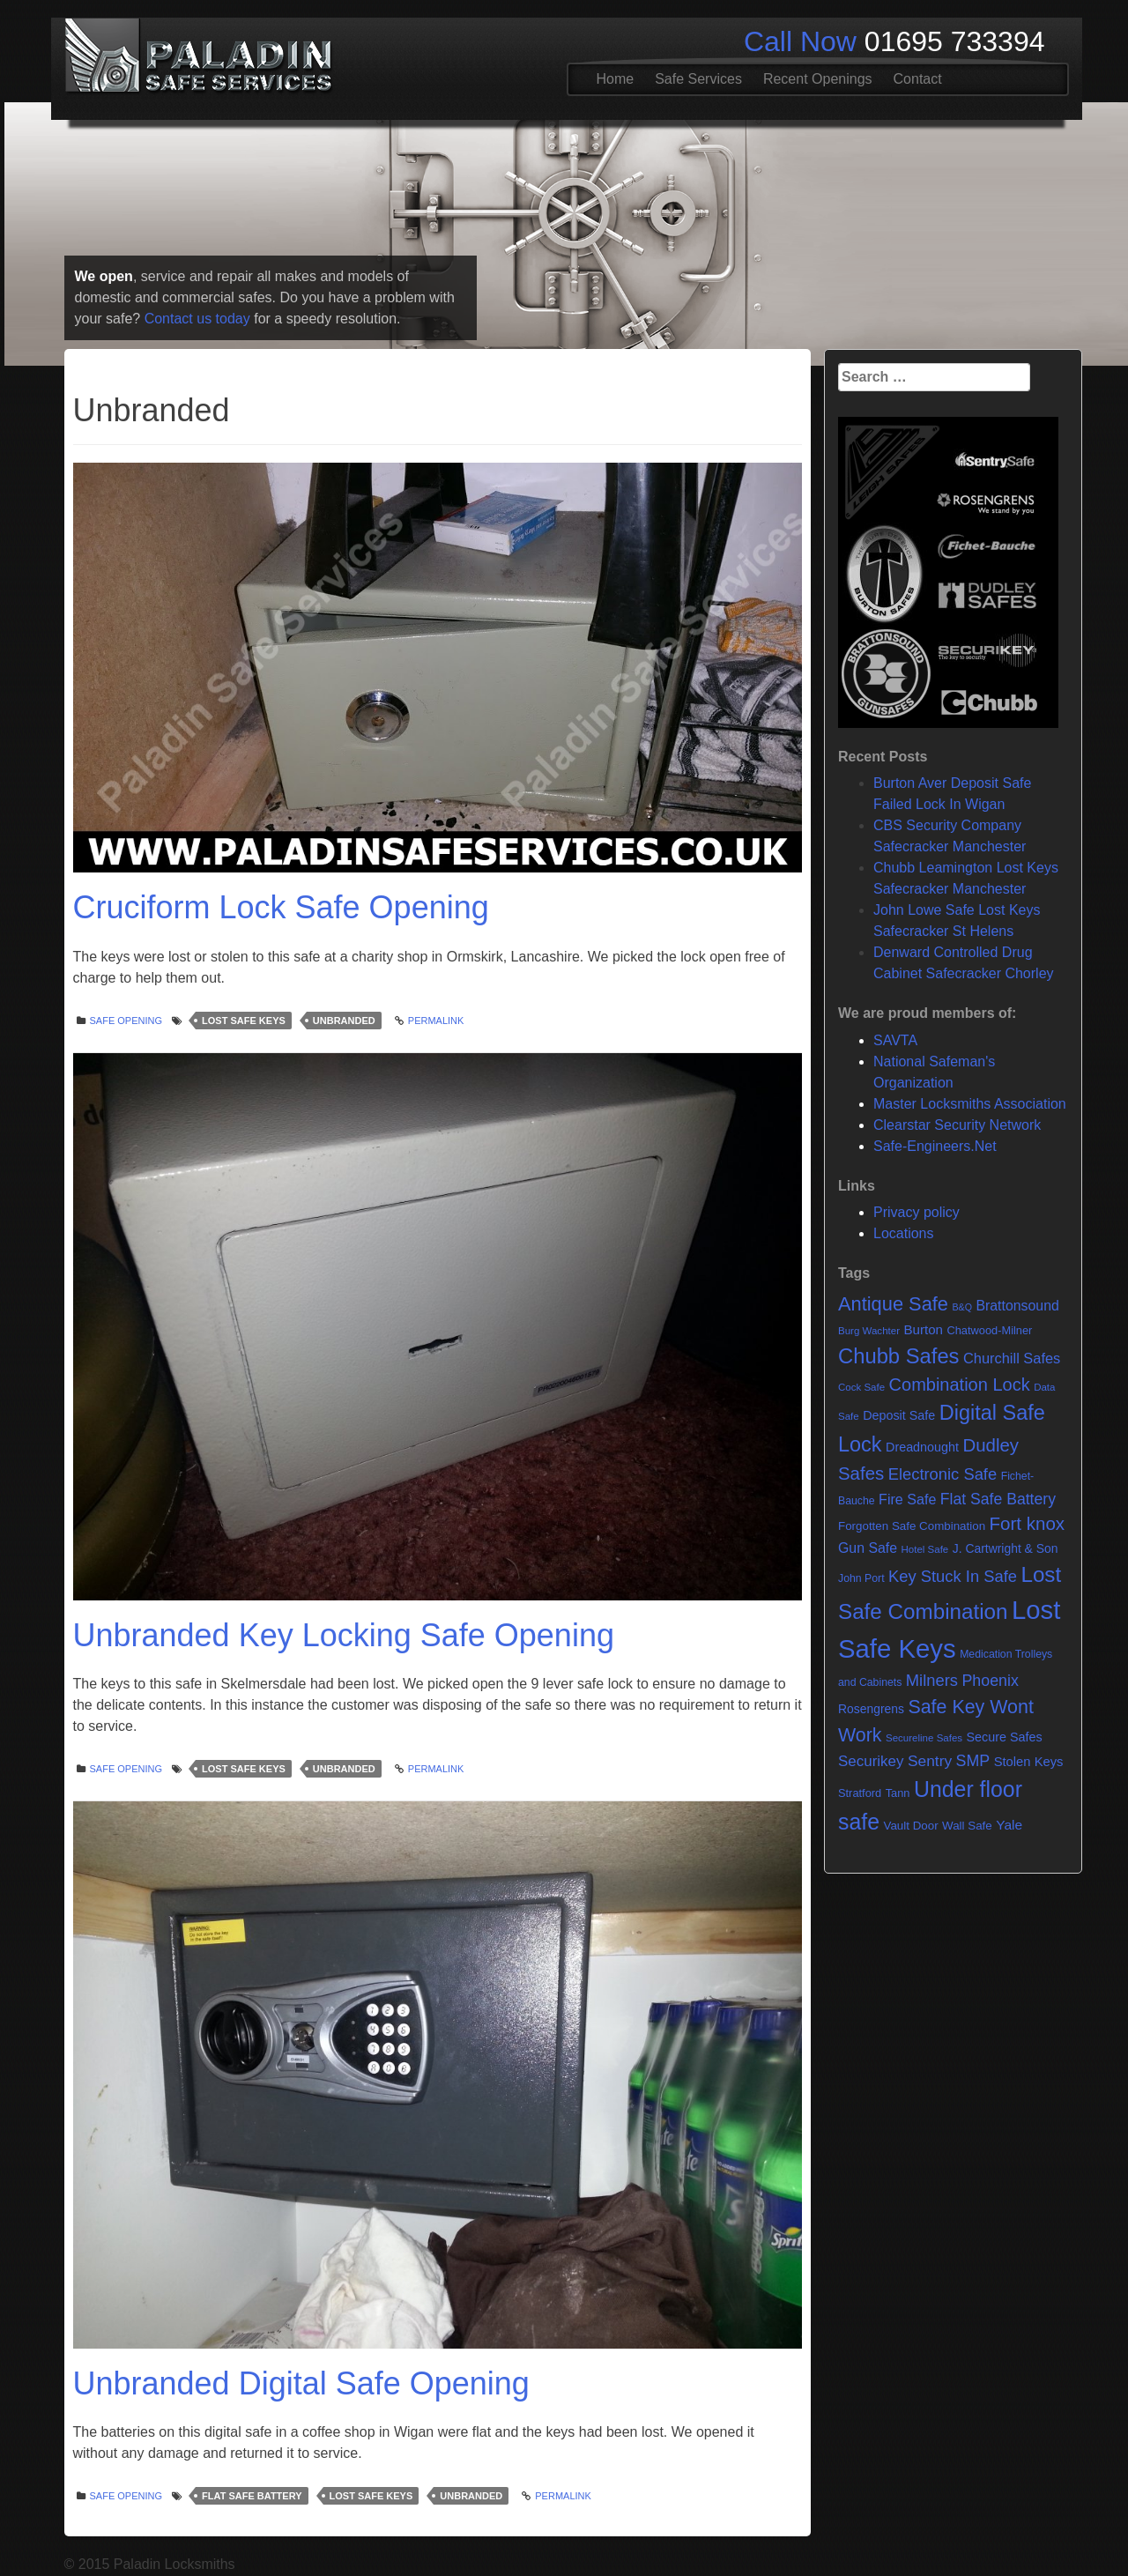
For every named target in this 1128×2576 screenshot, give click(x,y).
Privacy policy (916, 1212)
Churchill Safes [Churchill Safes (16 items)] (1011, 1358)
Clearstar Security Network (957, 1124)
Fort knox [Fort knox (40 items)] (1027, 1523)
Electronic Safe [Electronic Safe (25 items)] (942, 1474)
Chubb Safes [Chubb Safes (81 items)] (899, 1356)
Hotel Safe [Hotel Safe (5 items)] (924, 1549)
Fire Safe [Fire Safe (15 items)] (907, 1499)
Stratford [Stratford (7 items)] (859, 1793)
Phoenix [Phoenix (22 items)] (989, 1680)
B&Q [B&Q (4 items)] (962, 1307)
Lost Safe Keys (244, 1020)
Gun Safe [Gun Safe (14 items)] (867, 1547)
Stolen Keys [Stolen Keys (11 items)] (1029, 1762)
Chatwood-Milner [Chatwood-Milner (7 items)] (989, 1330)
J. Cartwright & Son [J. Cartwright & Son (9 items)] (1005, 1548)
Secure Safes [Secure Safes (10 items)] (1005, 1737)
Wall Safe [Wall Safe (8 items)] (967, 1825)
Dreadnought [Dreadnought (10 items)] (922, 1447)
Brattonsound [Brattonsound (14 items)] (1017, 1305)
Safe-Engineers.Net (935, 1146)
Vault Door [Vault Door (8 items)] (910, 1825)
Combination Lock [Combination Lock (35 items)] (959, 1384)
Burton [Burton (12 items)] (923, 1329)
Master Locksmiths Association (969, 1103)
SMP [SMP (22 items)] (973, 1761)
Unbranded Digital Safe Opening (301, 2383)
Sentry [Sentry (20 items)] (930, 1761)
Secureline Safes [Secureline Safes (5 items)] (924, 1738)
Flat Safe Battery (251, 2496)
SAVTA (895, 1040)
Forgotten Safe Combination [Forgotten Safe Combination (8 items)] (911, 1526)
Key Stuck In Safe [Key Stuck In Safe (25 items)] (952, 1576)
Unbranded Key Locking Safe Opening (343, 1635)
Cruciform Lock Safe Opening (281, 907)
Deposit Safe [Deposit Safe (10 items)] (899, 1415)
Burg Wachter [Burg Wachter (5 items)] (869, 1330)
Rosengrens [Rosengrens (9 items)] (871, 1709)
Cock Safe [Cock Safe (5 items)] (861, 1387)
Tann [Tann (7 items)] (898, 1793)
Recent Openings (817, 78)
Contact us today (197, 318)
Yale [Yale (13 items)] (1009, 1824)
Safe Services (698, 78)
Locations (903, 1233)
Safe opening (126, 1020)
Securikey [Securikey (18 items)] (870, 1761)
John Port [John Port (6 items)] (861, 1578)
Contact (918, 78)
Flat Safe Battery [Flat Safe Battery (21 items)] (998, 1499)
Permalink (436, 1020)
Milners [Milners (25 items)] (932, 1680)
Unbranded (344, 1020)
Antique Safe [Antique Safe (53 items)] (893, 1304)
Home (615, 78)
